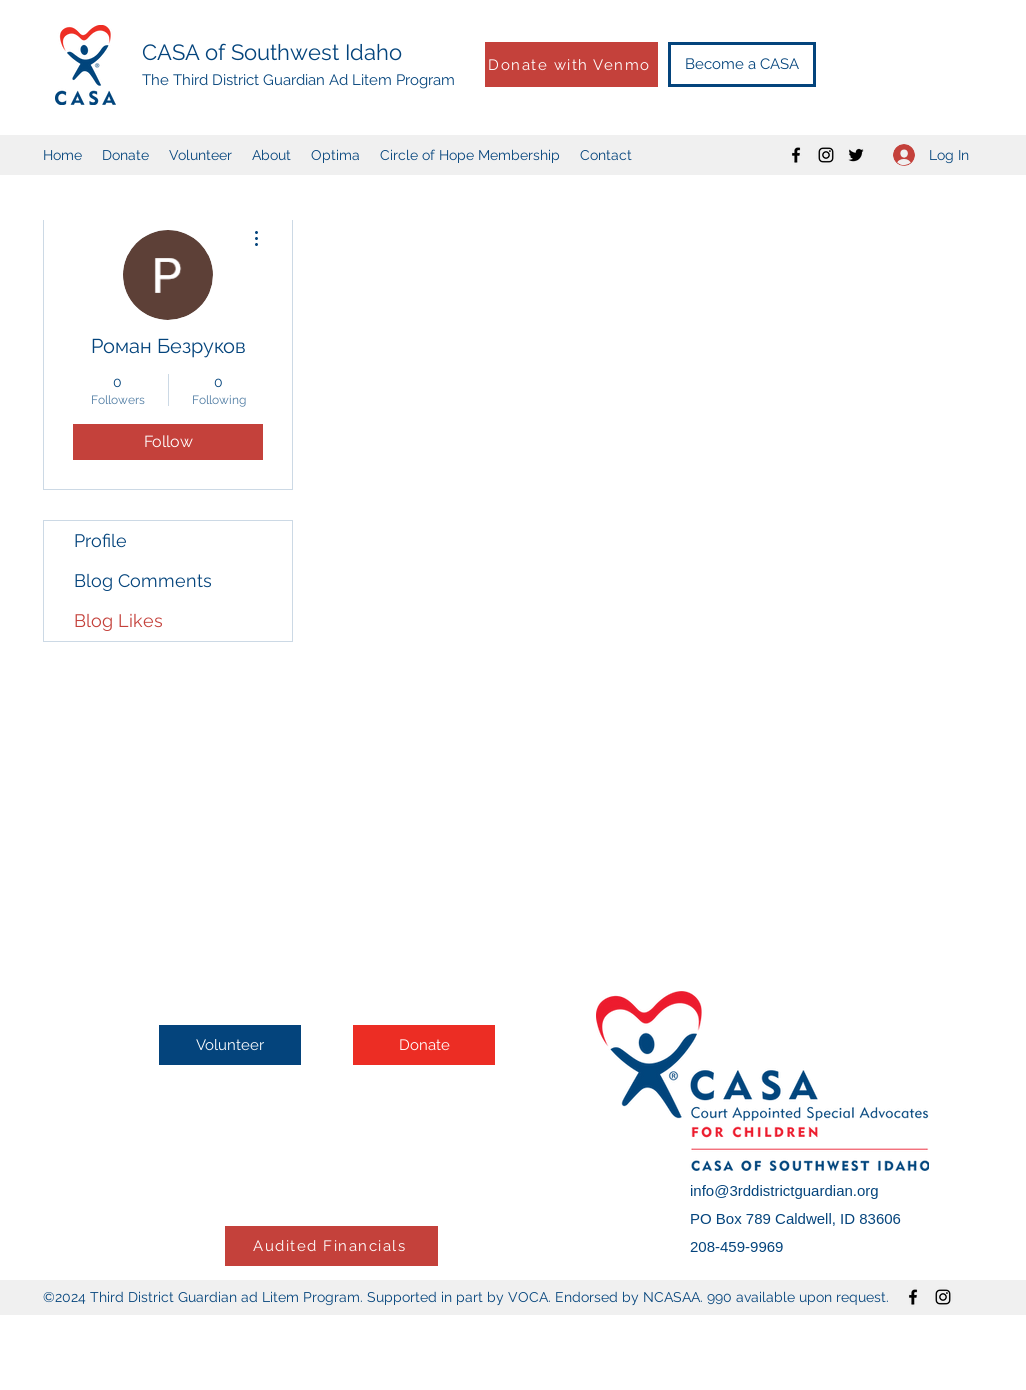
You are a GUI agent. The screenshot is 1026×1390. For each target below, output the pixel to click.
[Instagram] (826, 155)
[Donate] (424, 1045)
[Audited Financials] (331, 1246)
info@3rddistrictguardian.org (784, 1190)
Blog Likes (118, 620)
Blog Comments (143, 580)
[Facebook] (796, 155)
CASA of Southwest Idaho (272, 52)
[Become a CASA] (742, 64)
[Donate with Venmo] (571, 64)
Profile (100, 540)
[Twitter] (856, 155)
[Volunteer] (230, 1045)
